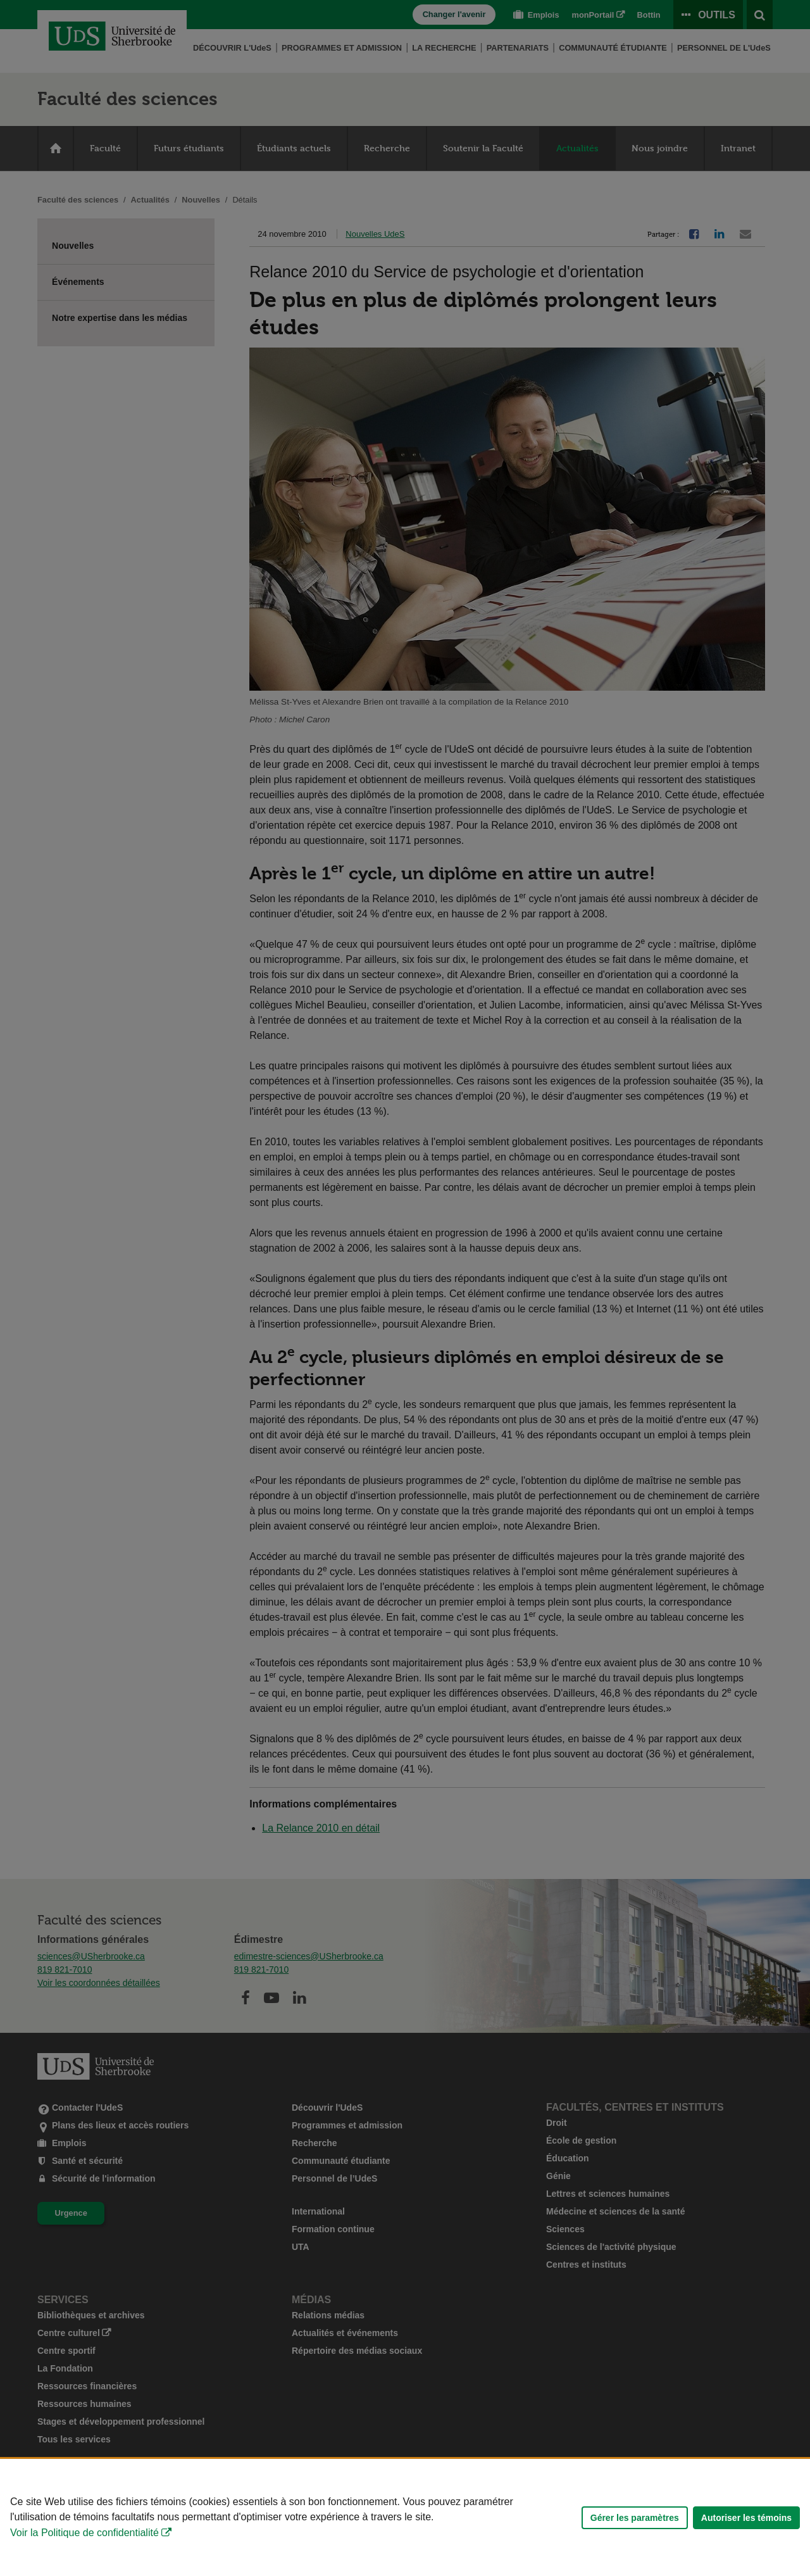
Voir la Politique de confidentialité (84, 2532)
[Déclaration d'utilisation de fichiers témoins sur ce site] (405, 2517)
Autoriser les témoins (746, 2518)
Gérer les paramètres (634, 2518)
